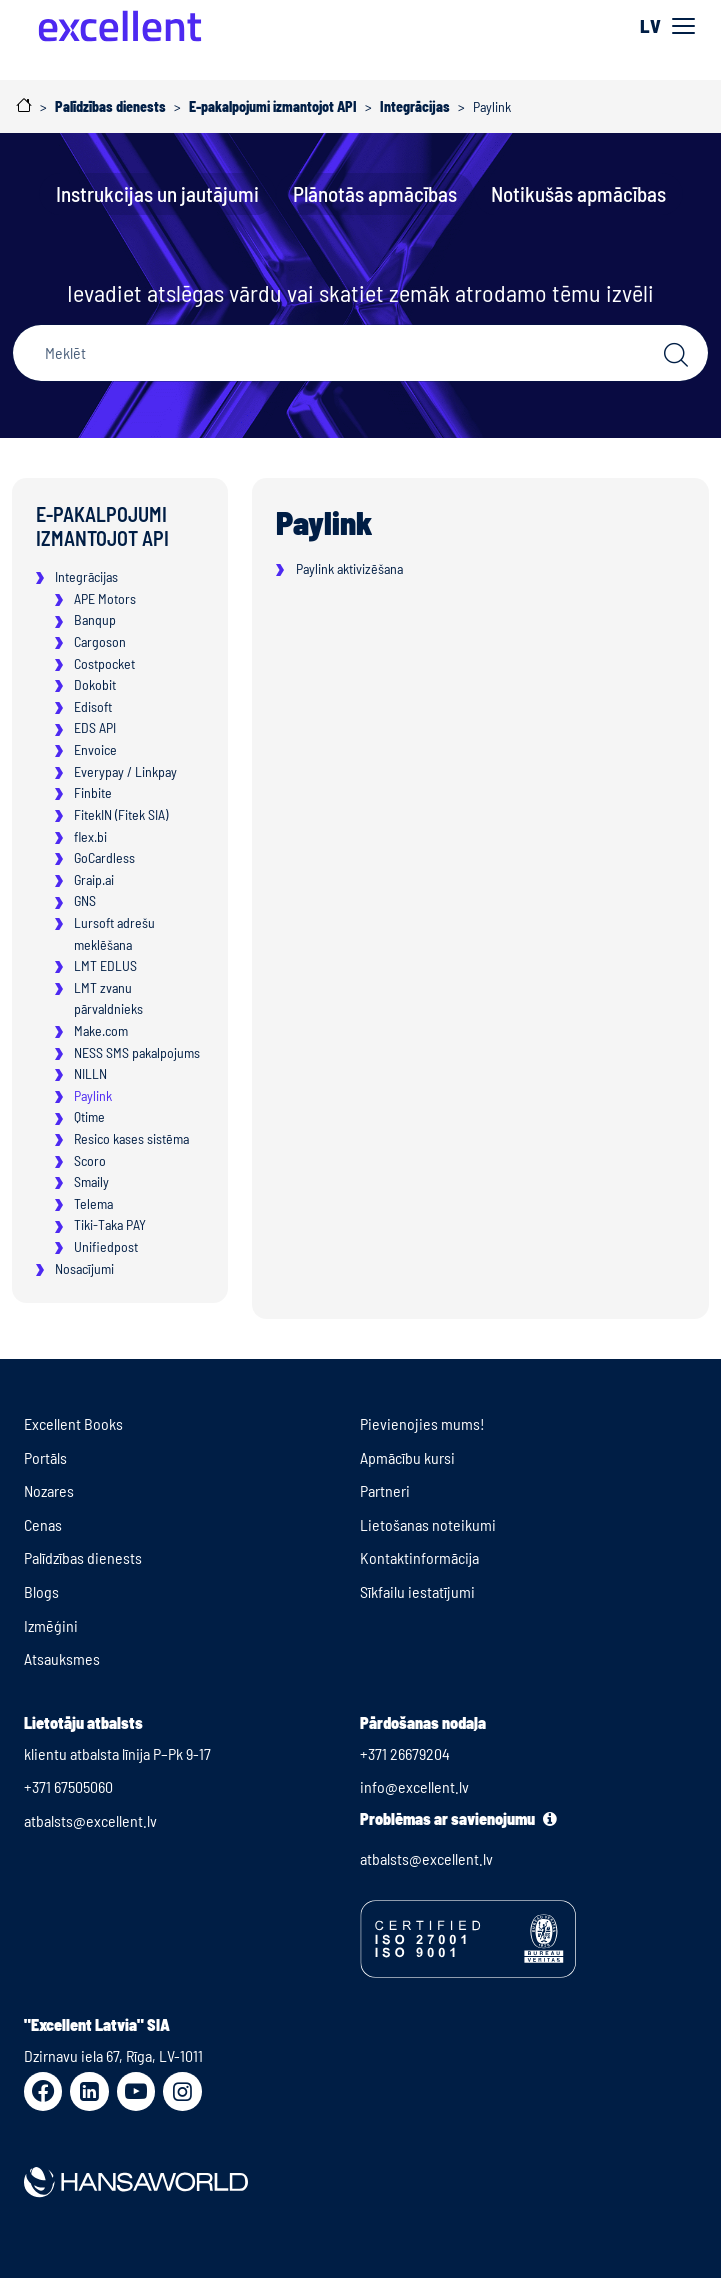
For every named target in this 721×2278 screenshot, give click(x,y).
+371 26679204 (405, 1753)
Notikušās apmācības (578, 193)
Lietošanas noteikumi (428, 1524)
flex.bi (90, 836)
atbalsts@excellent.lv (90, 1820)
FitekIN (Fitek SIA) (121, 814)
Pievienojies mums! (422, 1423)
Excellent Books (73, 1423)
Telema (93, 1203)
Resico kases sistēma (131, 1138)
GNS (85, 900)
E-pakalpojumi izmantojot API (102, 526)
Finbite (93, 792)
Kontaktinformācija (419, 1557)
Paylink (93, 1095)
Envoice (95, 749)
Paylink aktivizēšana (349, 568)
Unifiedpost (106, 1246)
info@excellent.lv (414, 1786)
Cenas (43, 1524)
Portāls (45, 1457)
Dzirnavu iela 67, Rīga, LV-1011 (113, 2055)
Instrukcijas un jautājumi (157, 193)
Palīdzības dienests (83, 1557)
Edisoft (93, 706)
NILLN (90, 1073)
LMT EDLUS (105, 965)
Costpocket (104, 663)
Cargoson (100, 641)
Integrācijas (86, 576)
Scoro (90, 1160)
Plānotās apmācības (375, 193)
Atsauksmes (62, 1658)
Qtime (89, 1116)
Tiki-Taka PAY (110, 1224)
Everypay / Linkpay (125, 771)
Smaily (91, 1181)
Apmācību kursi (407, 1457)
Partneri (385, 1490)
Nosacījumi (84, 1268)
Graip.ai (94, 879)
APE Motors (105, 598)
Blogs (41, 1591)
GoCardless (104, 857)
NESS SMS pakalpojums (137, 1052)
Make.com (101, 1030)
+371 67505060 (68, 1786)
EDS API (95, 727)
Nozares (49, 1490)
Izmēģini (51, 1625)
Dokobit (95, 684)
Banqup (95, 619)
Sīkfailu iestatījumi (417, 1591)
